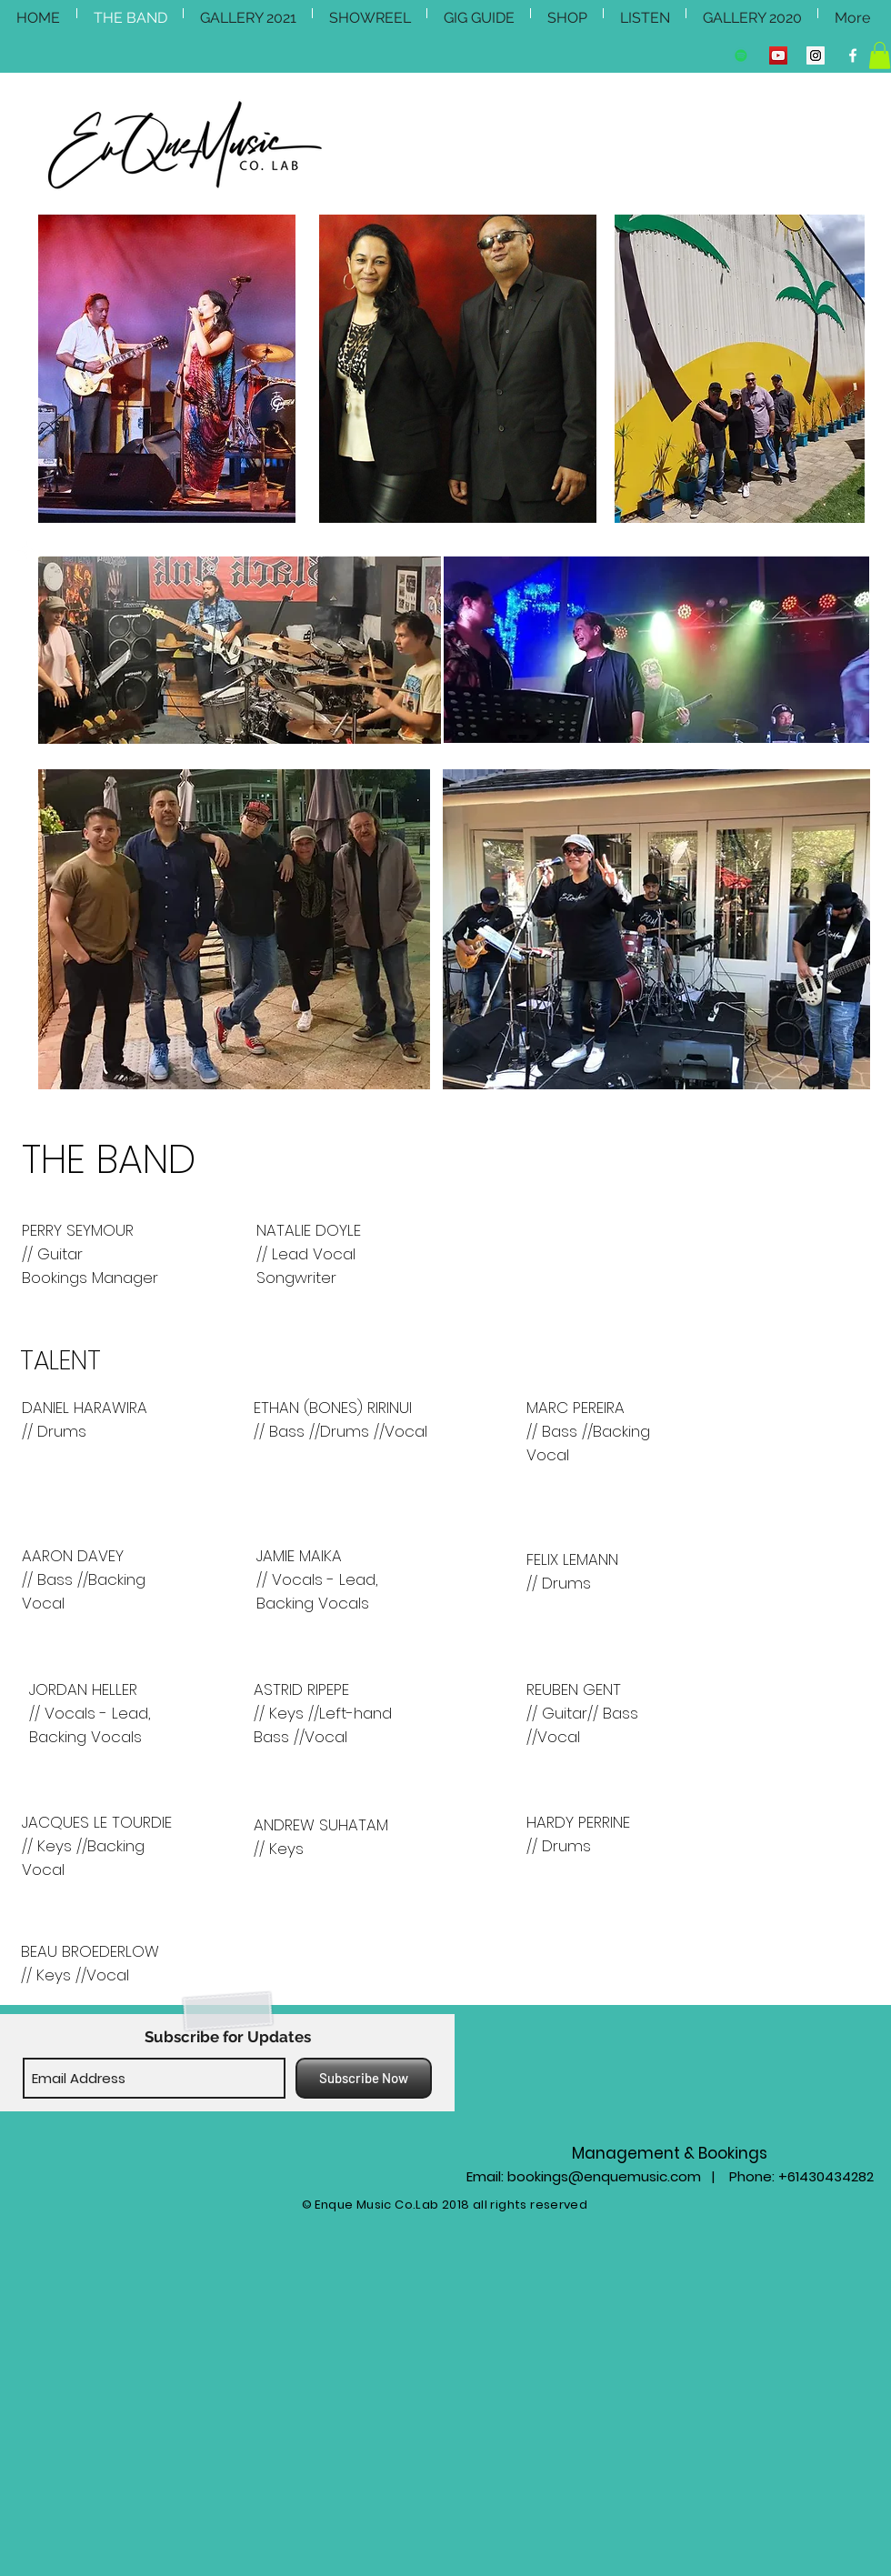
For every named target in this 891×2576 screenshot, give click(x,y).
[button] (879, 55)
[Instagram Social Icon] (815, 55)
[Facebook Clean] (853, 55)
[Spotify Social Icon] (741, 55)
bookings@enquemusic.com (604, 2176)
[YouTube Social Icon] (778, 55)
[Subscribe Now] (363, 2078)
